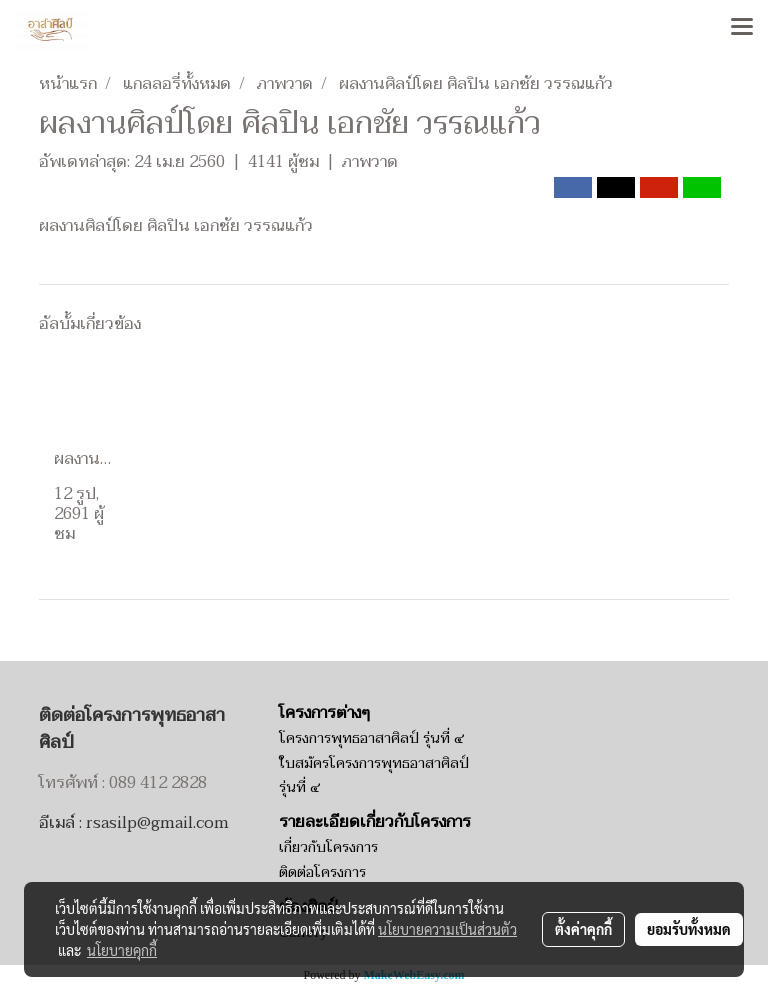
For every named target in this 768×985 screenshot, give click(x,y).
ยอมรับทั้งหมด (689, 929)
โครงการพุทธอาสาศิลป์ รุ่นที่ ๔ (371, 738)
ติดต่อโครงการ (322, 872)
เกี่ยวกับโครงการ (328, 847)
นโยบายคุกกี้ (122, 950)
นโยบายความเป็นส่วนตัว (447, 929)
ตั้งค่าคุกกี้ (583, 929)
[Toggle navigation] (742, 28)
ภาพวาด (370, 162)
